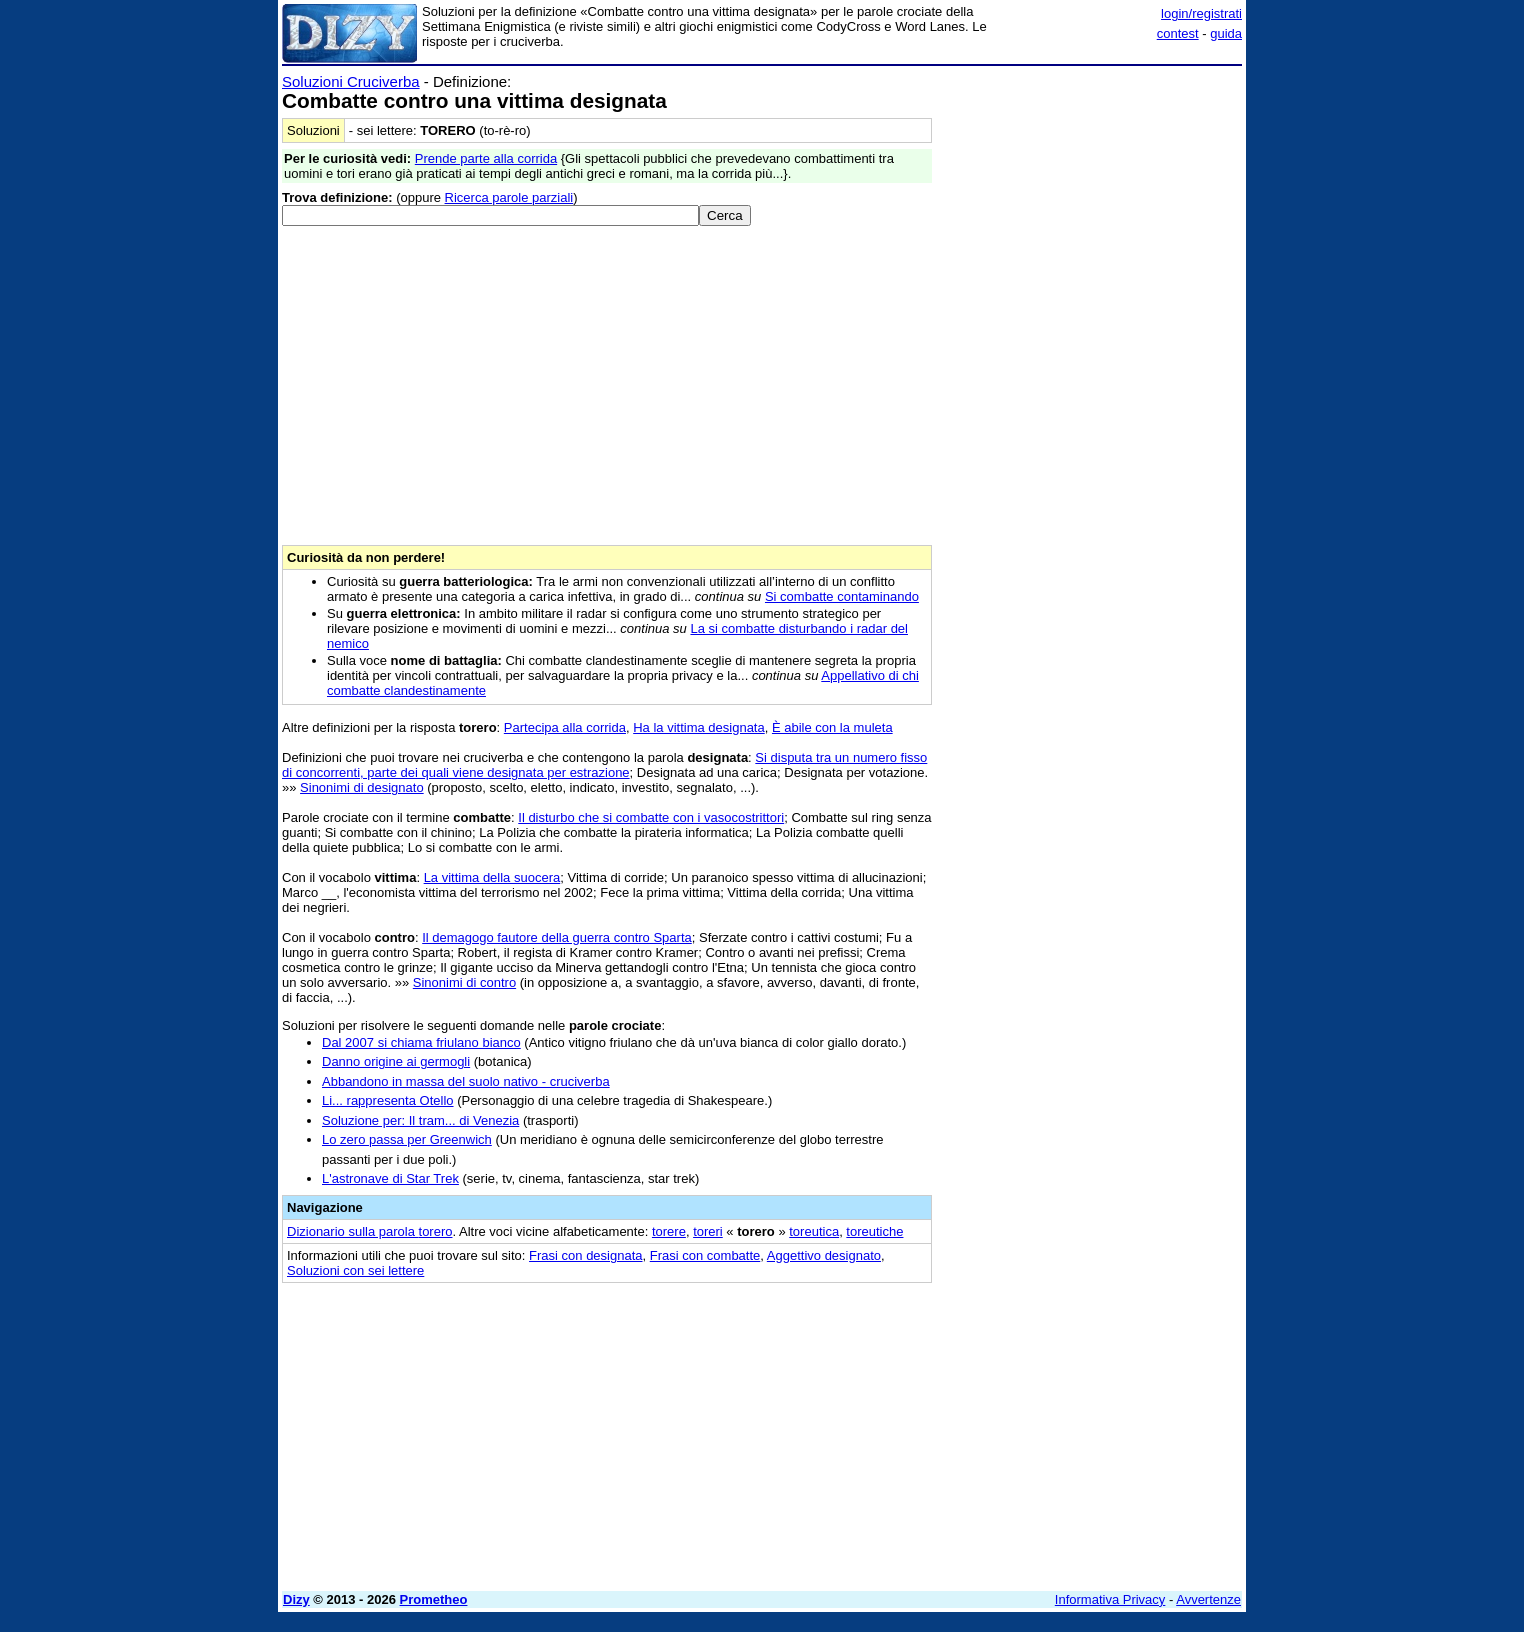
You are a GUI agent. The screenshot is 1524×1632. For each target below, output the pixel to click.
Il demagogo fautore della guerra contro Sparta (557, 937)
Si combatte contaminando (842, 596)
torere (669, 1231)
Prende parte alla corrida (486, 158)
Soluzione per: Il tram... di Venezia (420, 1120)
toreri (708, 1231)
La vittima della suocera (492, 877)
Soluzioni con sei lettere (355, 1270)
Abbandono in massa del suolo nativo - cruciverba (466, 1081)
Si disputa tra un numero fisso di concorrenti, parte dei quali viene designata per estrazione (604, 765)
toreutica (814, 1231)
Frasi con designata (585, 1255)
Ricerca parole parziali (509, 197)
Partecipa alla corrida (565, 727)
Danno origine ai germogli (396, 1061)
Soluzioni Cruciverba (351, 81)
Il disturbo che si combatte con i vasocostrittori (651, 817)
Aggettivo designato (824, 1255)
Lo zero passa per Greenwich (407, 1139)
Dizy (296, 1599)
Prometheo (434, 1599)
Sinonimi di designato (362, 787)
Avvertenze (1208, 1599)
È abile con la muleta (832, 727)
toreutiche (874, 1231)
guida (1226, 33)
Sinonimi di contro (464, 982)
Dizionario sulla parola (369, 1231)
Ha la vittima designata (699, 727)
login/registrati (1201, 13)
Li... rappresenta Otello (388, 1100)
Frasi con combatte (705, 1255)
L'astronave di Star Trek (390, 1178)
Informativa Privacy (1110, 1599)
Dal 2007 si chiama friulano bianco (421, 1042)
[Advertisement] (1092, 373)
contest (1178, 33)
